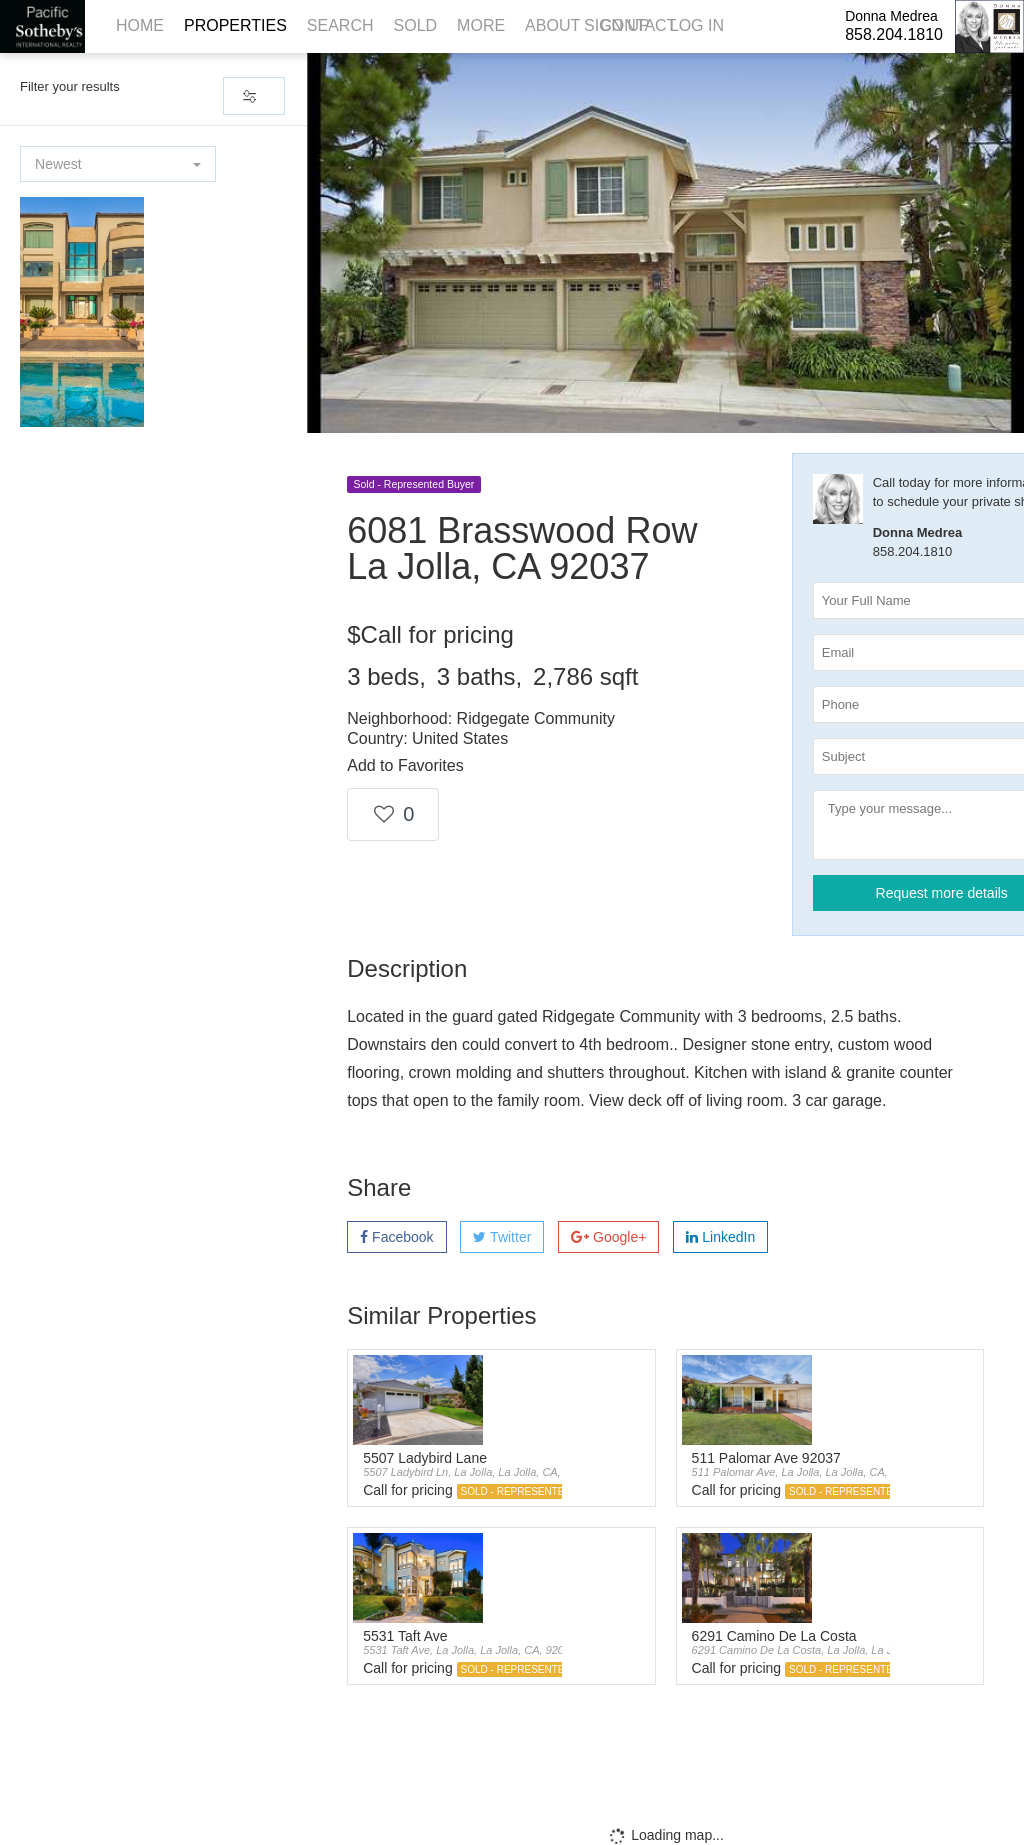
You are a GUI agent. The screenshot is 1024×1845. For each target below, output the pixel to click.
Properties (235, 25)
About (552, 25)
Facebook (396, 1237)
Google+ (608, 1237)
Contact (638, 25)
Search (340, 25)
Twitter (502, 1237)
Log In (697, 25)
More (481, 25)
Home (140, 25)
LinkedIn (720, 1237)
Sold (416, 25)
